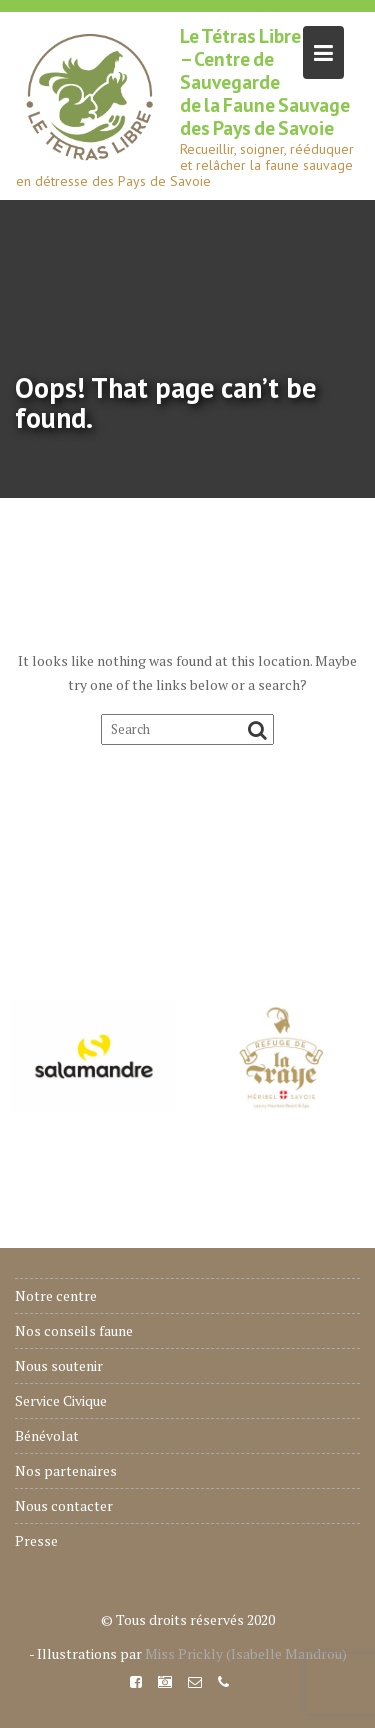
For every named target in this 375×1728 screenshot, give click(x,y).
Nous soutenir (59, 1365)
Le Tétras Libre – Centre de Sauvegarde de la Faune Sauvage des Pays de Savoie (265, 81)
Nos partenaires (66, 1470)
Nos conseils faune (74, 1330)
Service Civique (61, 1400)
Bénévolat (47, 1435)
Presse (36, 1540)
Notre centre (56, 1295)
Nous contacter (64, 1505)
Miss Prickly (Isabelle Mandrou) (246, 1653)
